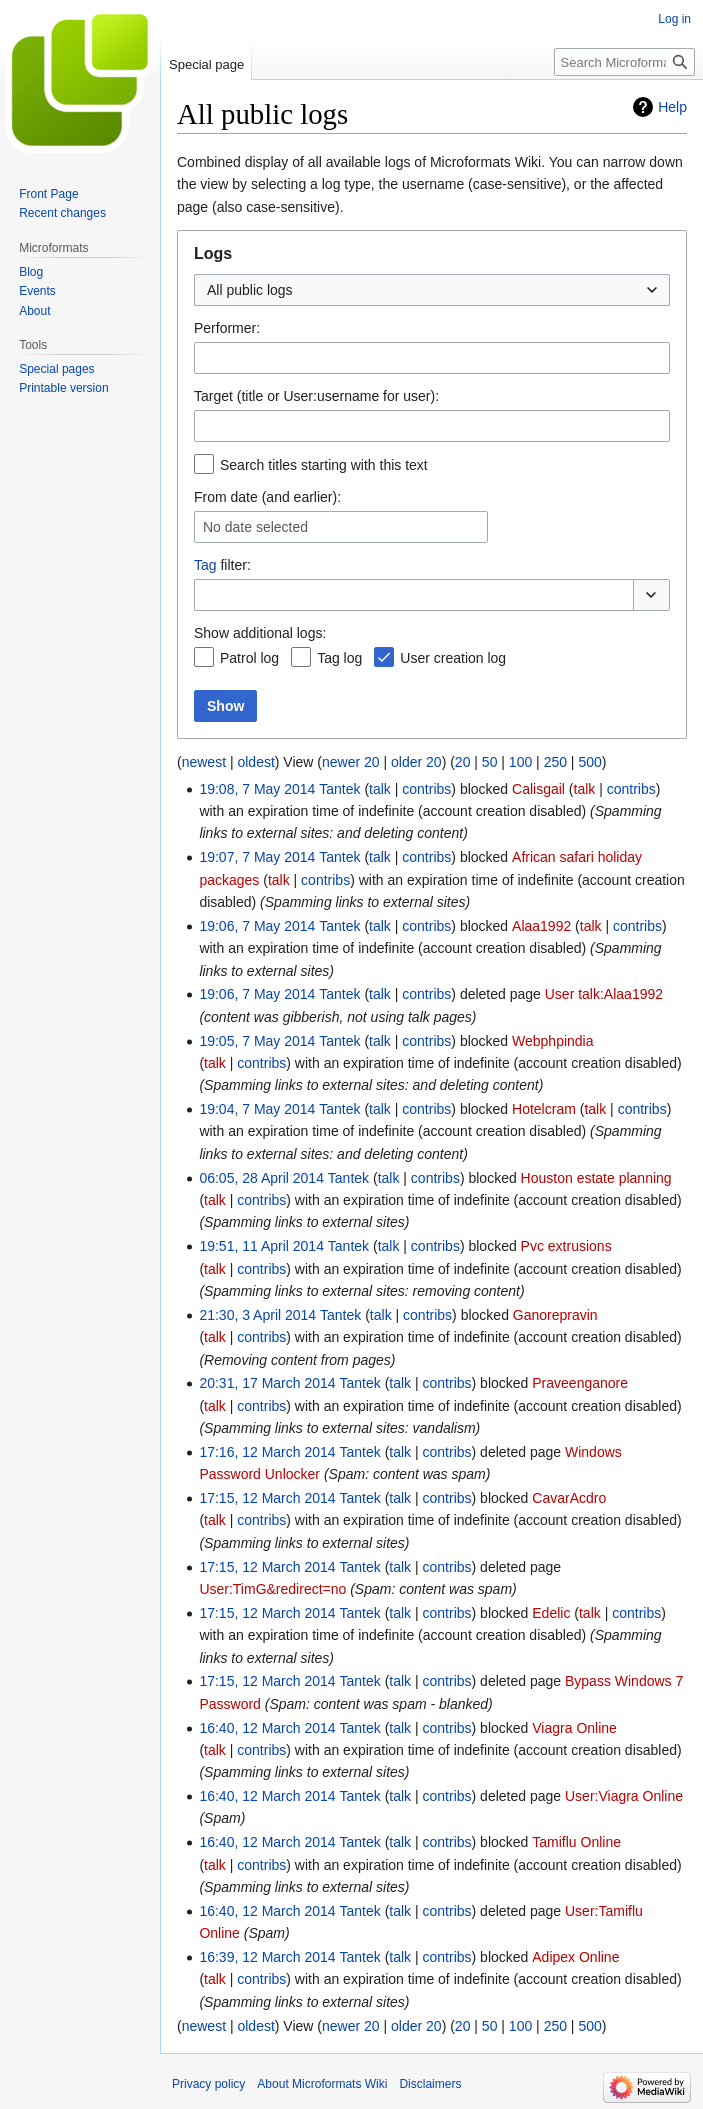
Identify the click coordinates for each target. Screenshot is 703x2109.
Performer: (227, 328)
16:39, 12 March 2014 (267, 1957)
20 (463, 762)
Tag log (339, 658)
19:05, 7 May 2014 (257, 1041)
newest (204, 762)
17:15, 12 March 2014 (267, 1498)
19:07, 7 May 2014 (257, 857)
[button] (651, 595)
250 (555, 762)
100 (520, 762)
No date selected (255, 527)
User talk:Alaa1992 (604, 994)
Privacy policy (208, 2084)
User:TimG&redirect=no (272, 1589)
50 (490, 762)
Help (672, 107)
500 (589, 762)
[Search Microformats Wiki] (624, 62)
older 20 (416, 762)
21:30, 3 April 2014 (257, 1315)
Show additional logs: (260, 633)
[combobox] (432, 290)
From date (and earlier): (267, 497)
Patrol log (249, 658)
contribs (426, 789)
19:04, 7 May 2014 (257, 1109)
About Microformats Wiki (322, 2084)
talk (380, 789)
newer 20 (351, 762)
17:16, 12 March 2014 (267, 1452)
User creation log (453, 658)
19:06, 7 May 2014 (257, 926)
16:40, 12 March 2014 (267, 1728)
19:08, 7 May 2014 (257, 789)
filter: (222, 565)
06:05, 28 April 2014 (261, 1178)
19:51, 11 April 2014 (261, 1246)
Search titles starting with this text (324, 465)
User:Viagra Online (624, 1796)
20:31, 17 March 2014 (267, 1383)
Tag (205, 565)
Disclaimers (430, 2084)
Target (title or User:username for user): (316, 396)
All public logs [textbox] (250, 290)
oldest (255, 762)
